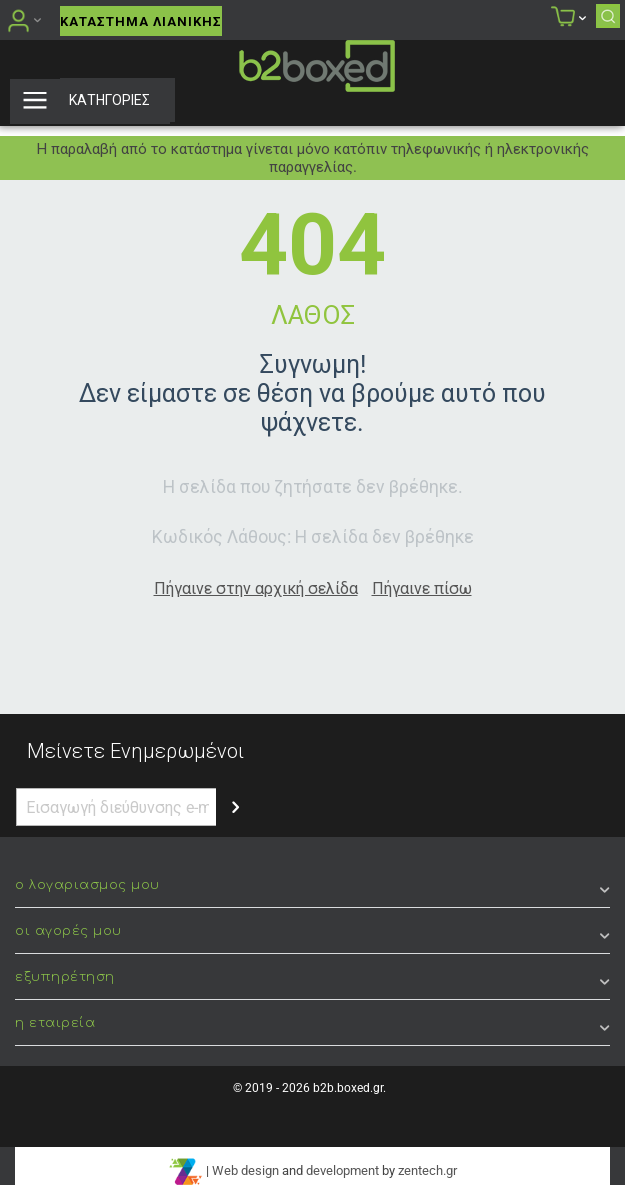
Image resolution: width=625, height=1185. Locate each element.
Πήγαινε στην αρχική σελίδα (256, 588)
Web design (245, 1170)
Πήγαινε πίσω (422, 588)
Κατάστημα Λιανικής (141, 21)
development (342, 1170)
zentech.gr (427, 1170)
